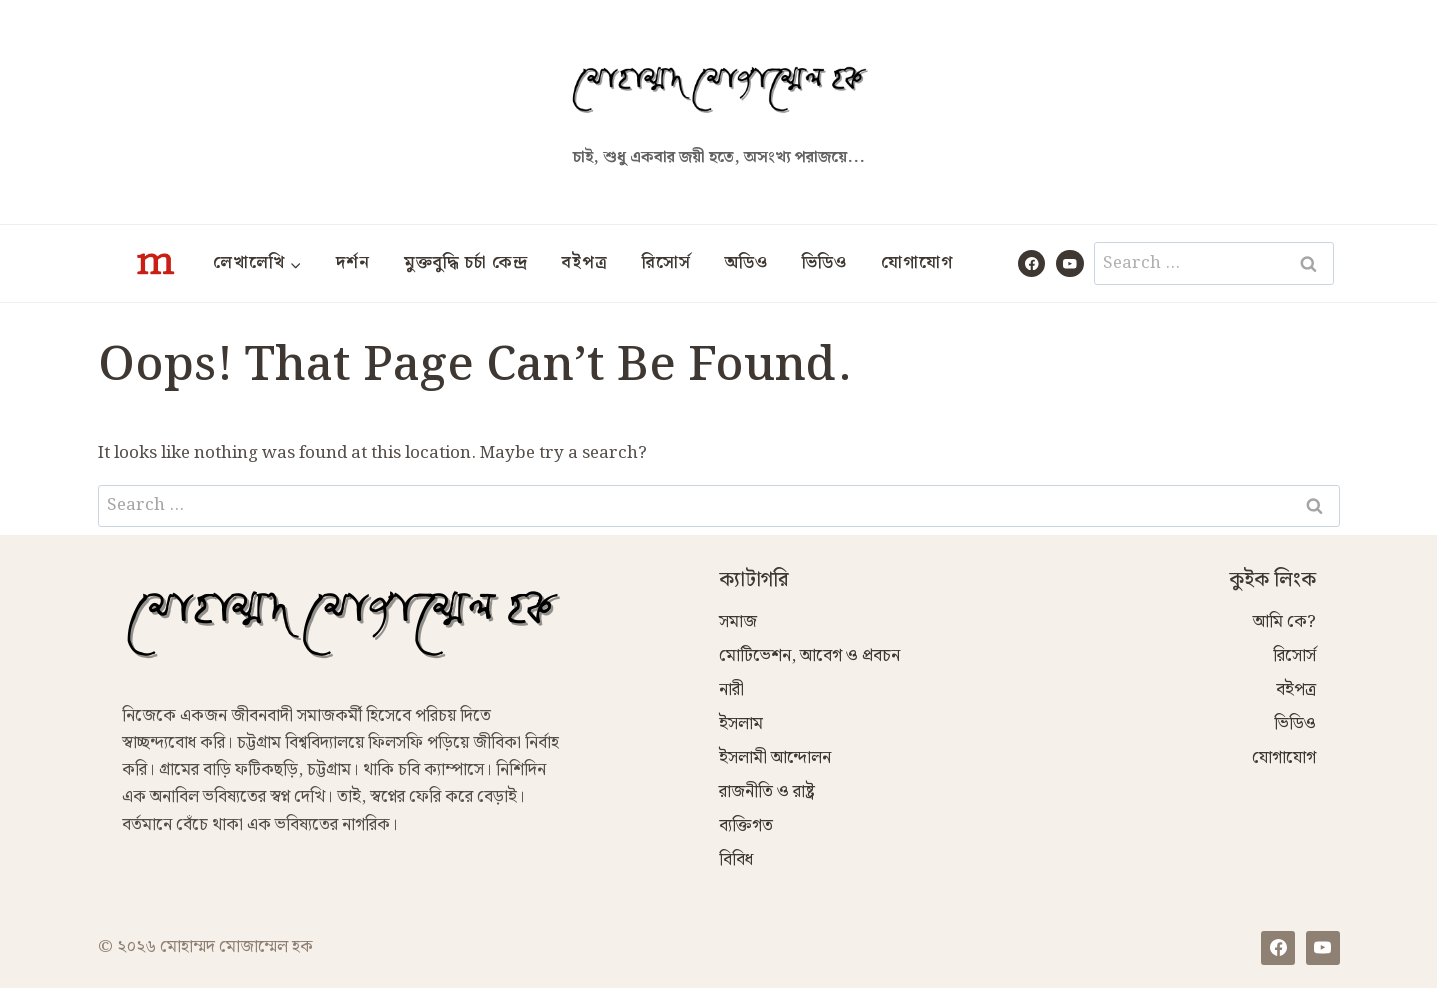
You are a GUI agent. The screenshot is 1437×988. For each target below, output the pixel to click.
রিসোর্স (666, 263)
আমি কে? (1284, 622)
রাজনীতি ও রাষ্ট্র (767, 792)
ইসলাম (741, 724)
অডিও (746, 263)
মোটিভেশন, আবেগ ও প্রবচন (809, 656)
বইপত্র (585, 263)
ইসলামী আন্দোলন (775, 758)
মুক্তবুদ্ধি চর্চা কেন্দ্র (466, 263)
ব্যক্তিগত (746, 826)
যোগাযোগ (917, 263)
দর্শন (353, 263)
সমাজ (738, 622)
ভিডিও (824, 263)
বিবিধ (736, 860)
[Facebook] (1031, 263)
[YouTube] (1069, 263)
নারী (731, 690)
